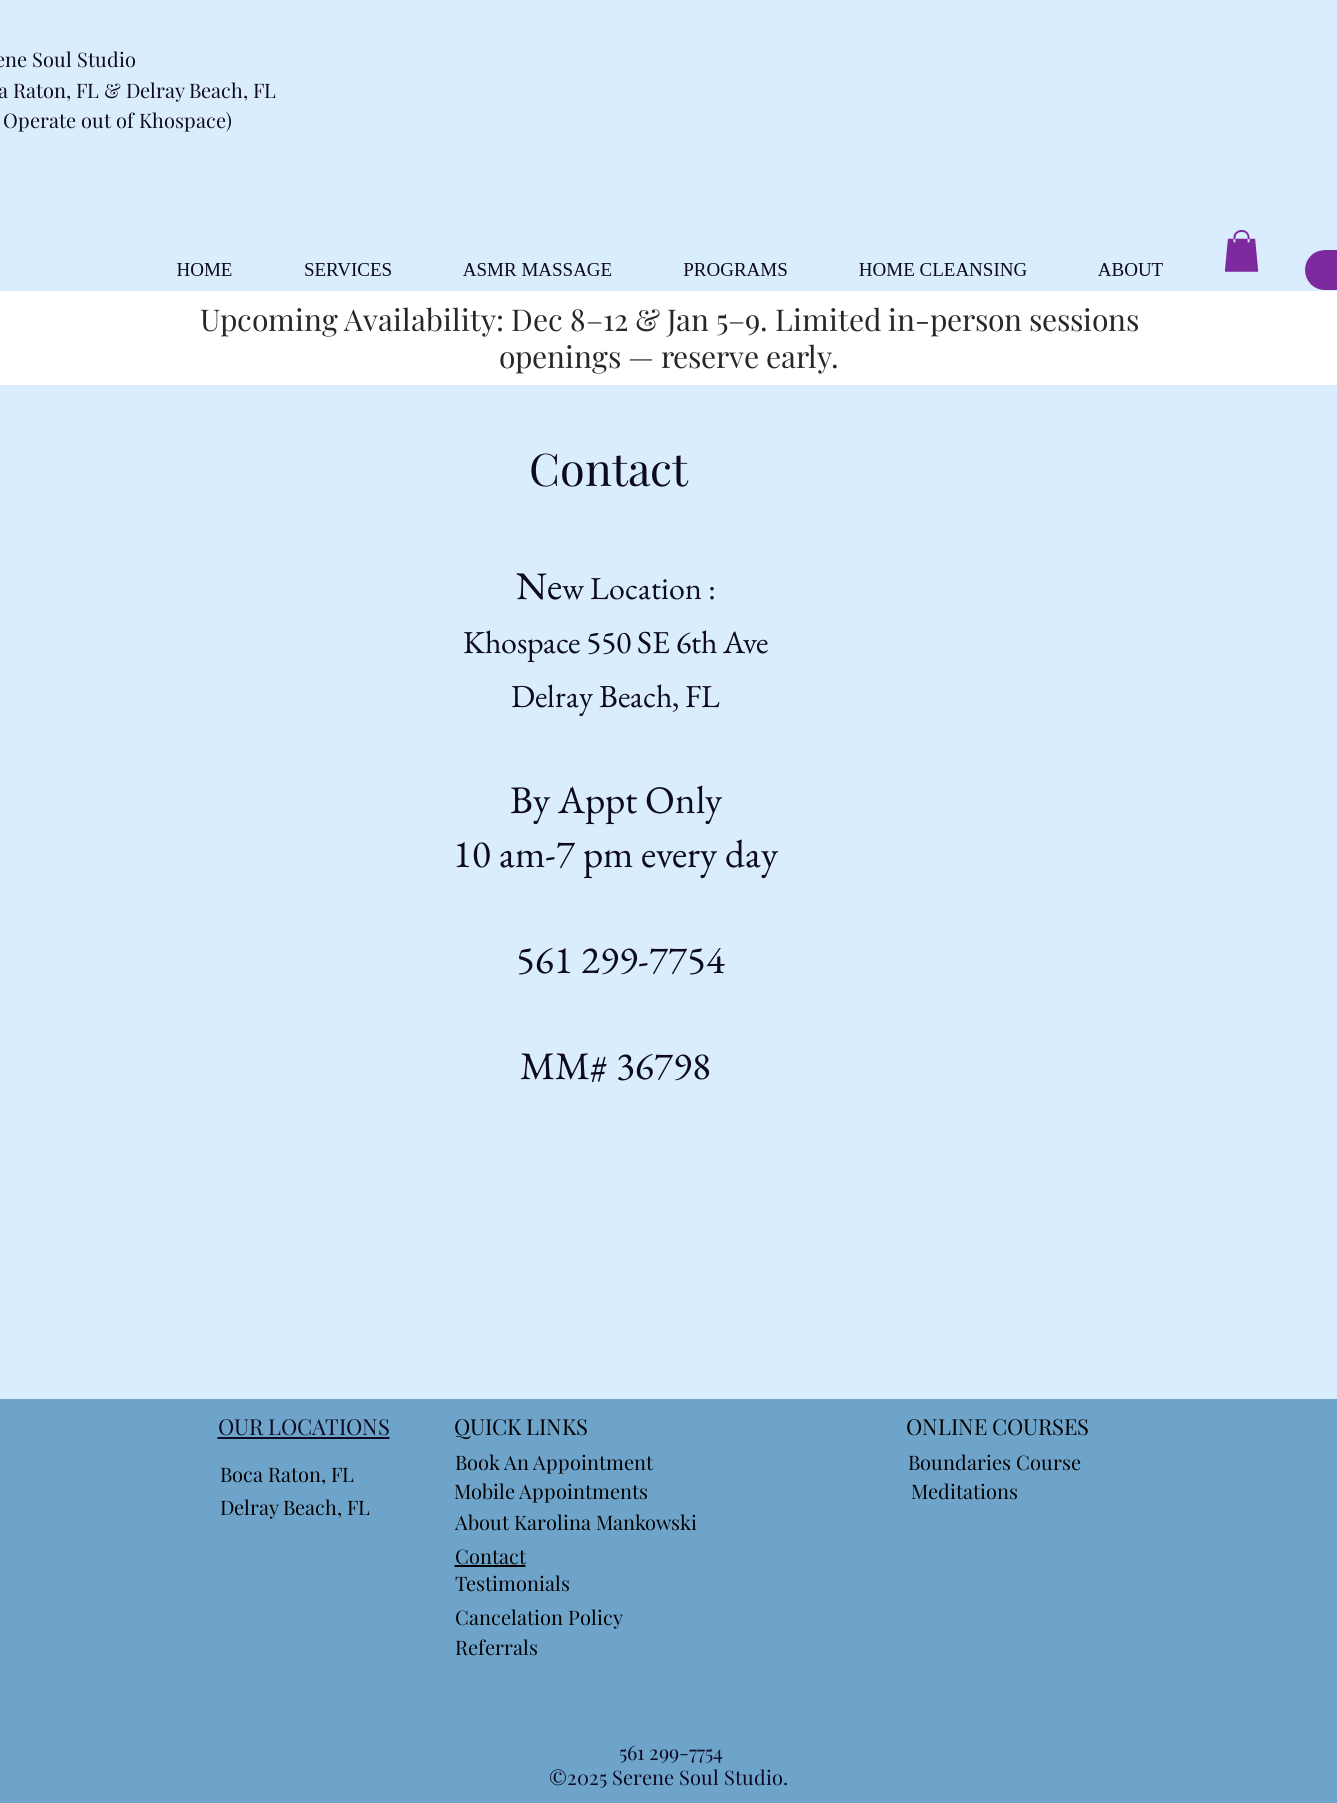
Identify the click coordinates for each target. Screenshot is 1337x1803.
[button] (1241, 251)
